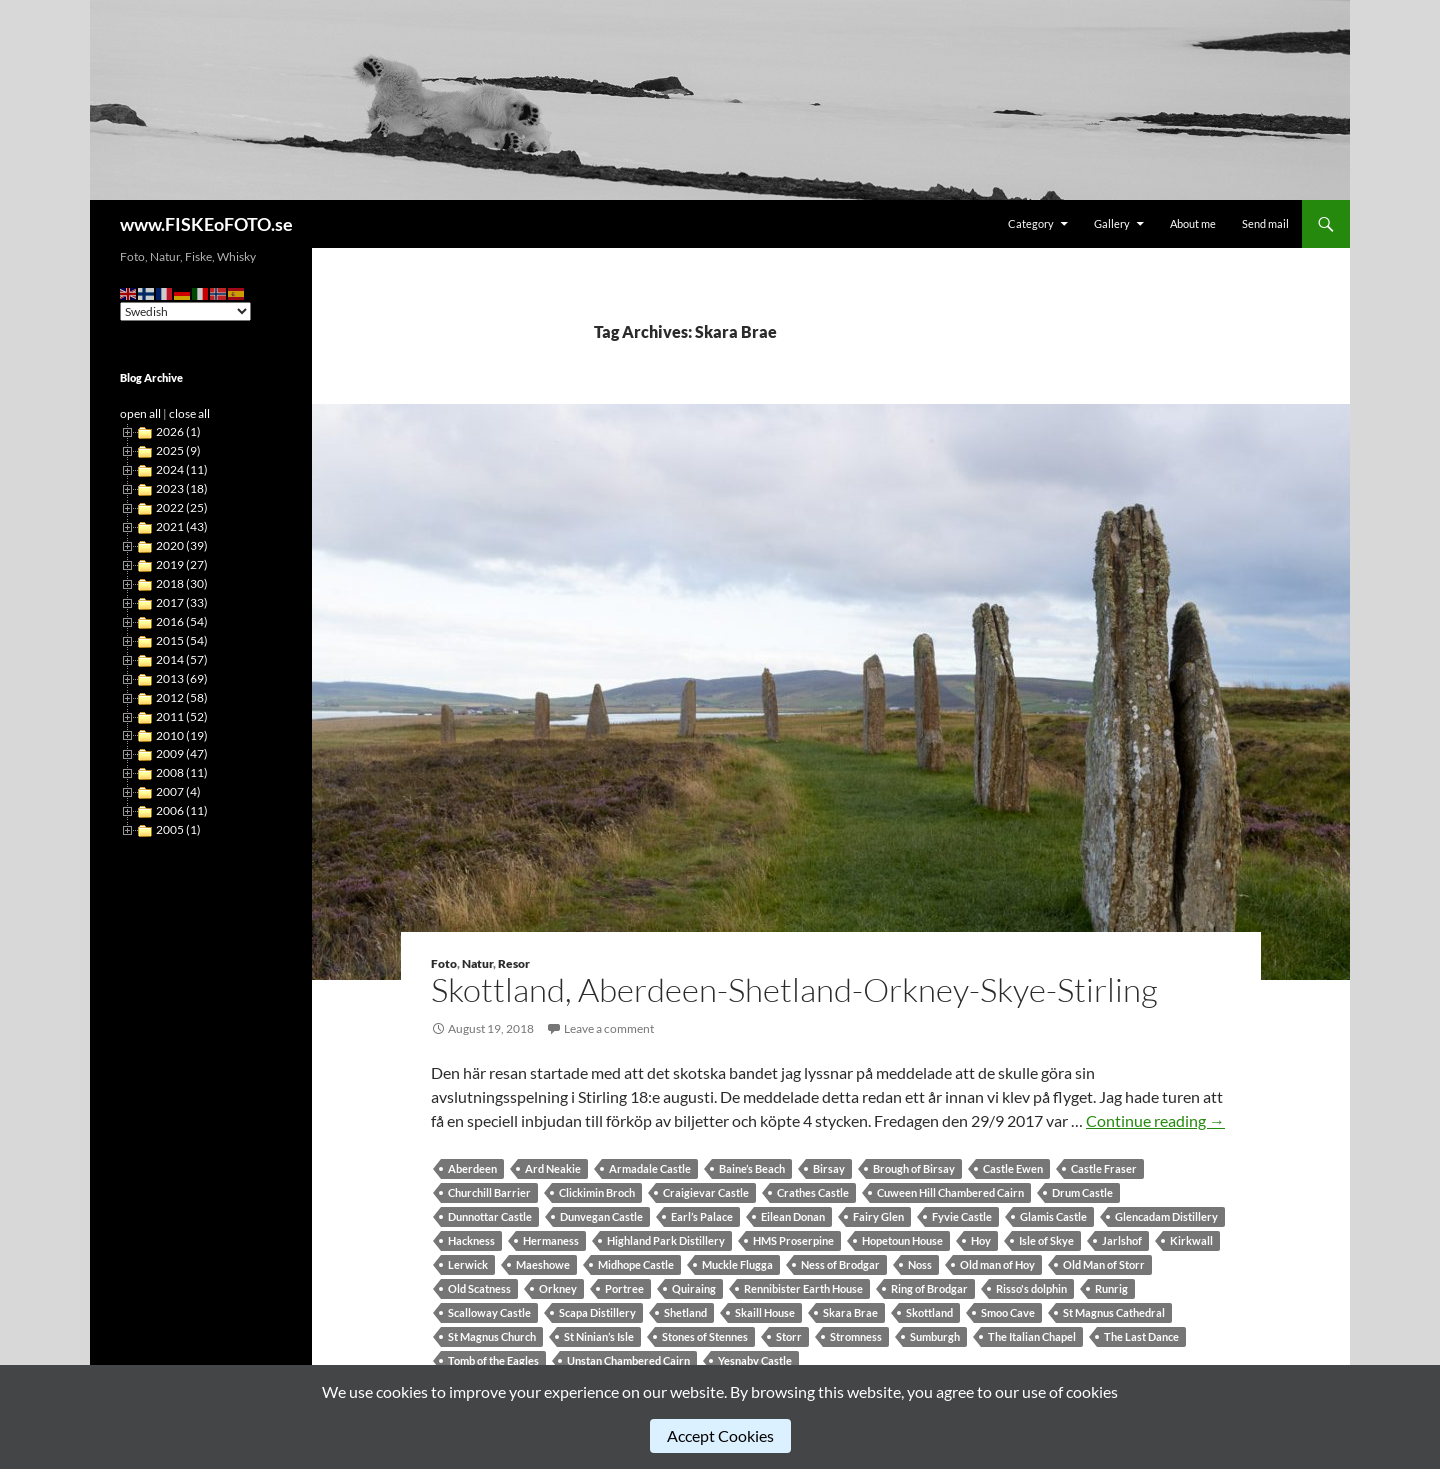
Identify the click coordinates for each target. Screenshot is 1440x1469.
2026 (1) (178, 431)
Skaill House (765, 1312)
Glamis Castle (1053, 1216)
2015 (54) (182, 640)
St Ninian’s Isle (599, 1336)
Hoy (981, 1240)
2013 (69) (182, 678)
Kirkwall (1191, 1240)
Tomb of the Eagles (493, 1360)
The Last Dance (1141, 1336)
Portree (624, 1288)
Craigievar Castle (706, 1192)
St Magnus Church (492, 1336)
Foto (444, 963)
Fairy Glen (878, 1216)
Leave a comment (609, 1028)
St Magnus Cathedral (1114, 1312)
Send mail (1265, 223)
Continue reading (1155, 1120)
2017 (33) (182, 602)
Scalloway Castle (489, 1312)
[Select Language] (185, 311)
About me (1193, 223)
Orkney (558, 1288)
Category (1031, 223)
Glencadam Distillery (1166, 1216)
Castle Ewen (1013, 1168)
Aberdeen (472, 1168)
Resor (514, 963)
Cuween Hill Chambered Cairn (950, 1192)
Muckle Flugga (737, 1264)
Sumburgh (935, 1336)
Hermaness (551, 1240)
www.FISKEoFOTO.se (206, 224)
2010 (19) (182, 735)
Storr (789, 1336)
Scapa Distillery (597, 1312)
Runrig (1111, 1288)
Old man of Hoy (997, 1264)
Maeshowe (543, 1264)
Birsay (829, 1168)
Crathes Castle (813, 1192)
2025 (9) (178, 450)
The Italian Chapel (1032, 1336)
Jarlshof (1122, 1240)
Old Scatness (479, 1288)
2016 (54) (182, 621)
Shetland (685, 1312)
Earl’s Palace (702, 1216)
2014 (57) (182, 659)
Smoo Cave (1008, 1312)
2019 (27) (182, 564)
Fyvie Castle (962, 1216)
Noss (920, 1264)
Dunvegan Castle (601, 1216)
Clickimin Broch (597, 1192)
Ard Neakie (553, 1168)
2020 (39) (182, 545)
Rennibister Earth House (803, 1288)
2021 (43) (182, 526)
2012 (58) (182, 697)
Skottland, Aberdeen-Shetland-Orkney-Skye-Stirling (794, 989)
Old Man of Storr (1104, 1264)
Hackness (471, 1240)
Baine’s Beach (752, 1168)
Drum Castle (1082, 1192)
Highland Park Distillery (666, 1240)
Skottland (929, 1312)
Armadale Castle (650, 1168)
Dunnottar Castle (490, 1216)
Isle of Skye (1046, 1240)
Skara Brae (850, 1312)
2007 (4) (178, 791)
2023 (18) (182, 488)
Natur (477, 963)
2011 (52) (182, 716)
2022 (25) (182, 507)
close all (189, 413)
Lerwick (468, 1264)
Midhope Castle (636, 1264)
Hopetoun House (902, 1240)
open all (140, 413)
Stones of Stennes (705, 1336)
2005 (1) (178, 829)
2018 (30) (182, 583)
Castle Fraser (1104, 1168)
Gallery (1112, 223)
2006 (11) (182, 810)
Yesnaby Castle (755, 1360)
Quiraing (694, 1288)
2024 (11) (182, 469)
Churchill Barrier (489, 1192)
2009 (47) (182, 753)
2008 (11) (182, 772)
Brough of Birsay (914, 1168)
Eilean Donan (793, 1216)
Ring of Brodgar (929, 1288)
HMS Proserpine (793, 1240)
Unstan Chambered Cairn (628, 1360)
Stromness (856, 1336)
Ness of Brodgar (840, 1264)
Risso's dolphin (1031, 1288)
